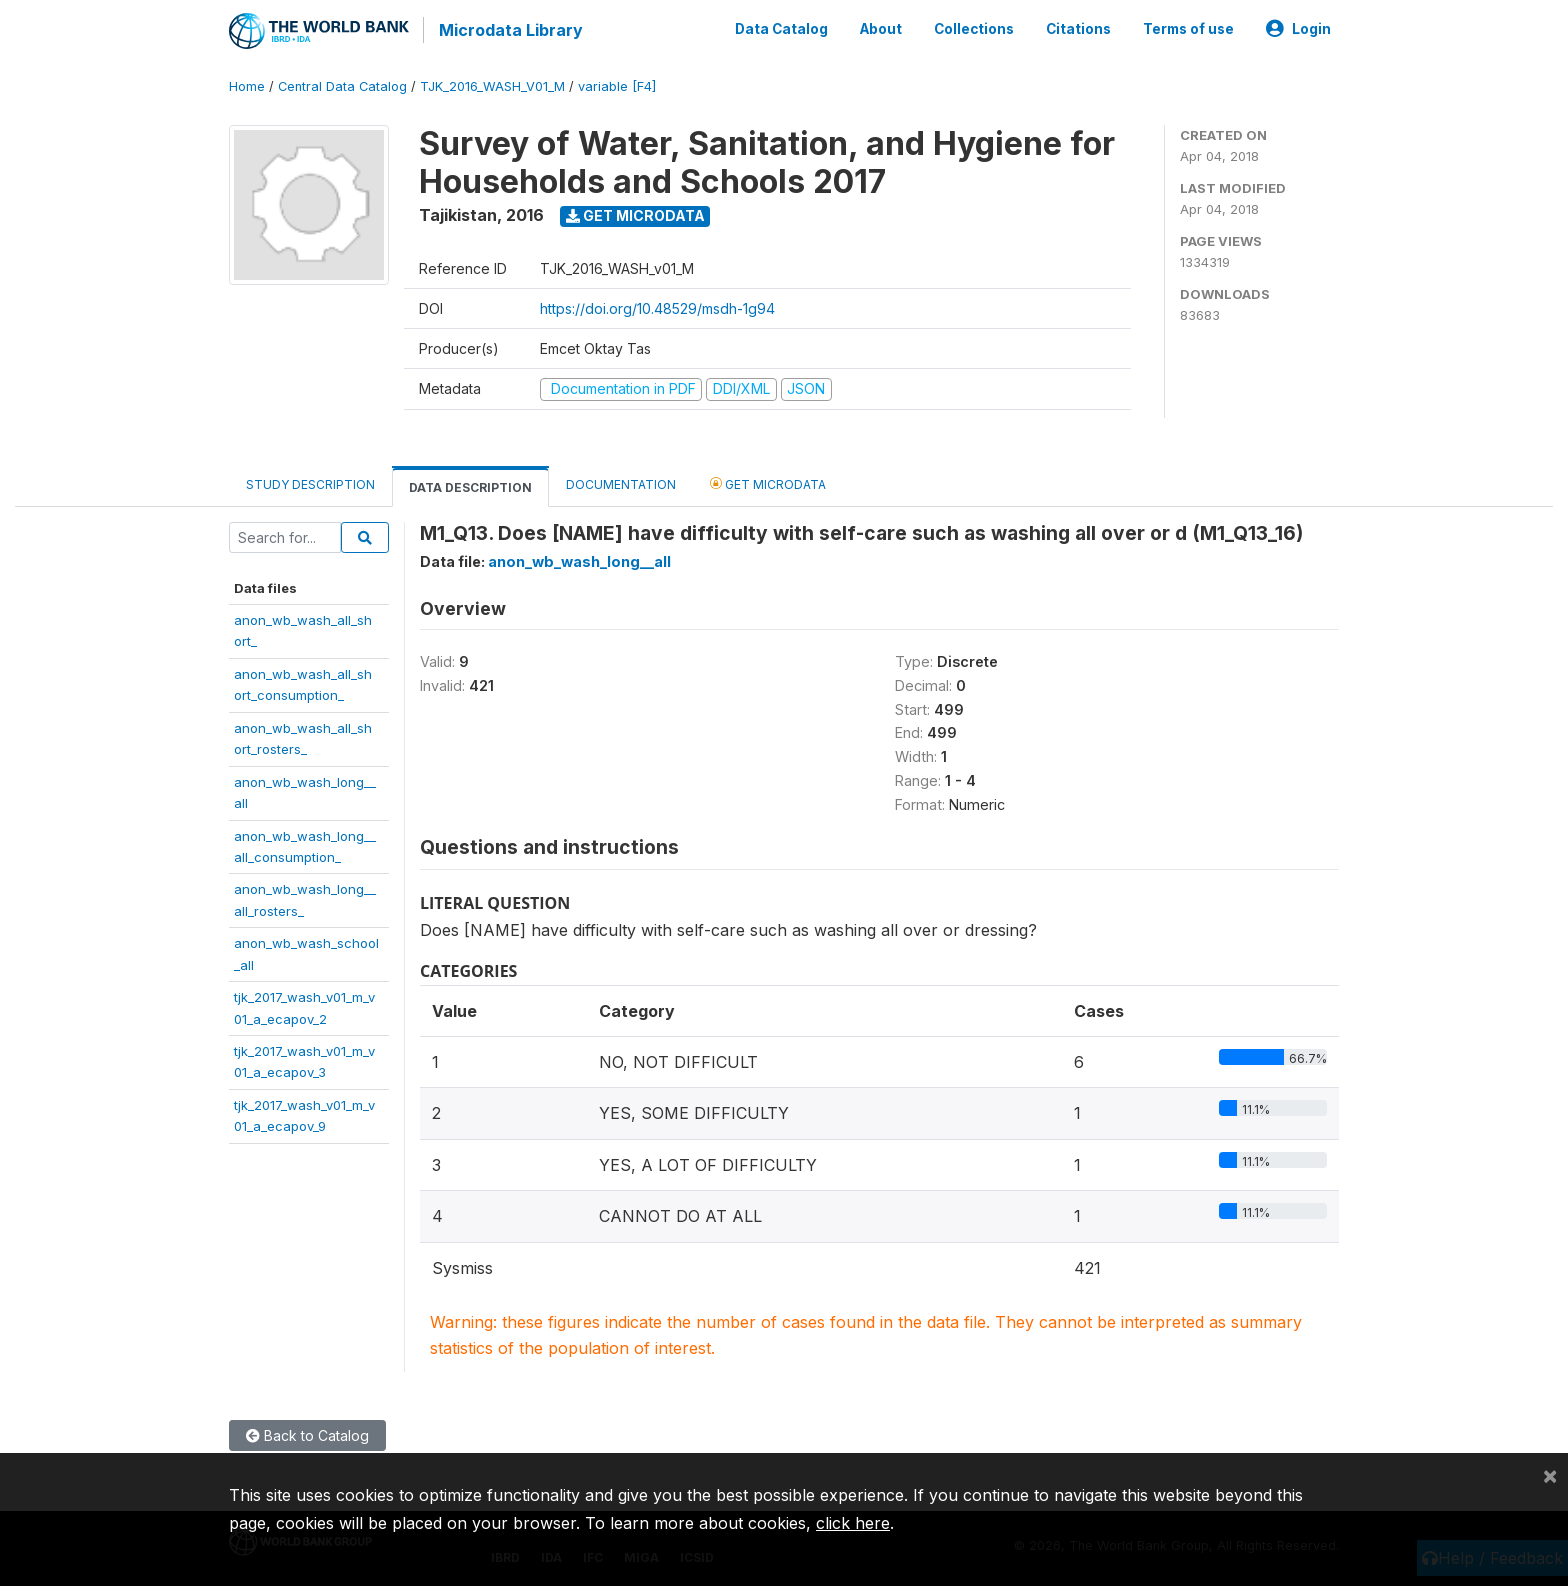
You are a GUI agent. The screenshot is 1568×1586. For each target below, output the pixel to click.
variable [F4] (617, 84)
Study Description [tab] (310, 482)
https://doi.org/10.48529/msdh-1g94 (657, 306)
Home (247, 84)
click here (853, 1523)
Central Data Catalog (342, 84)
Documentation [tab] (621, 482)
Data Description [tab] (470, 485)
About (881, 28)
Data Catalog (781, 28)
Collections (974, 28)
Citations (1078, 28)
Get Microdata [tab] (768, 481)
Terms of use (1188, 28)
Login (1298, 28)
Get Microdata (635, 213)
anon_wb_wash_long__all (579, 559)
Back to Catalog (307, 1433)
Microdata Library (509, 30)
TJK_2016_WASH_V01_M (492, 84)
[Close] (1550, 1475)
